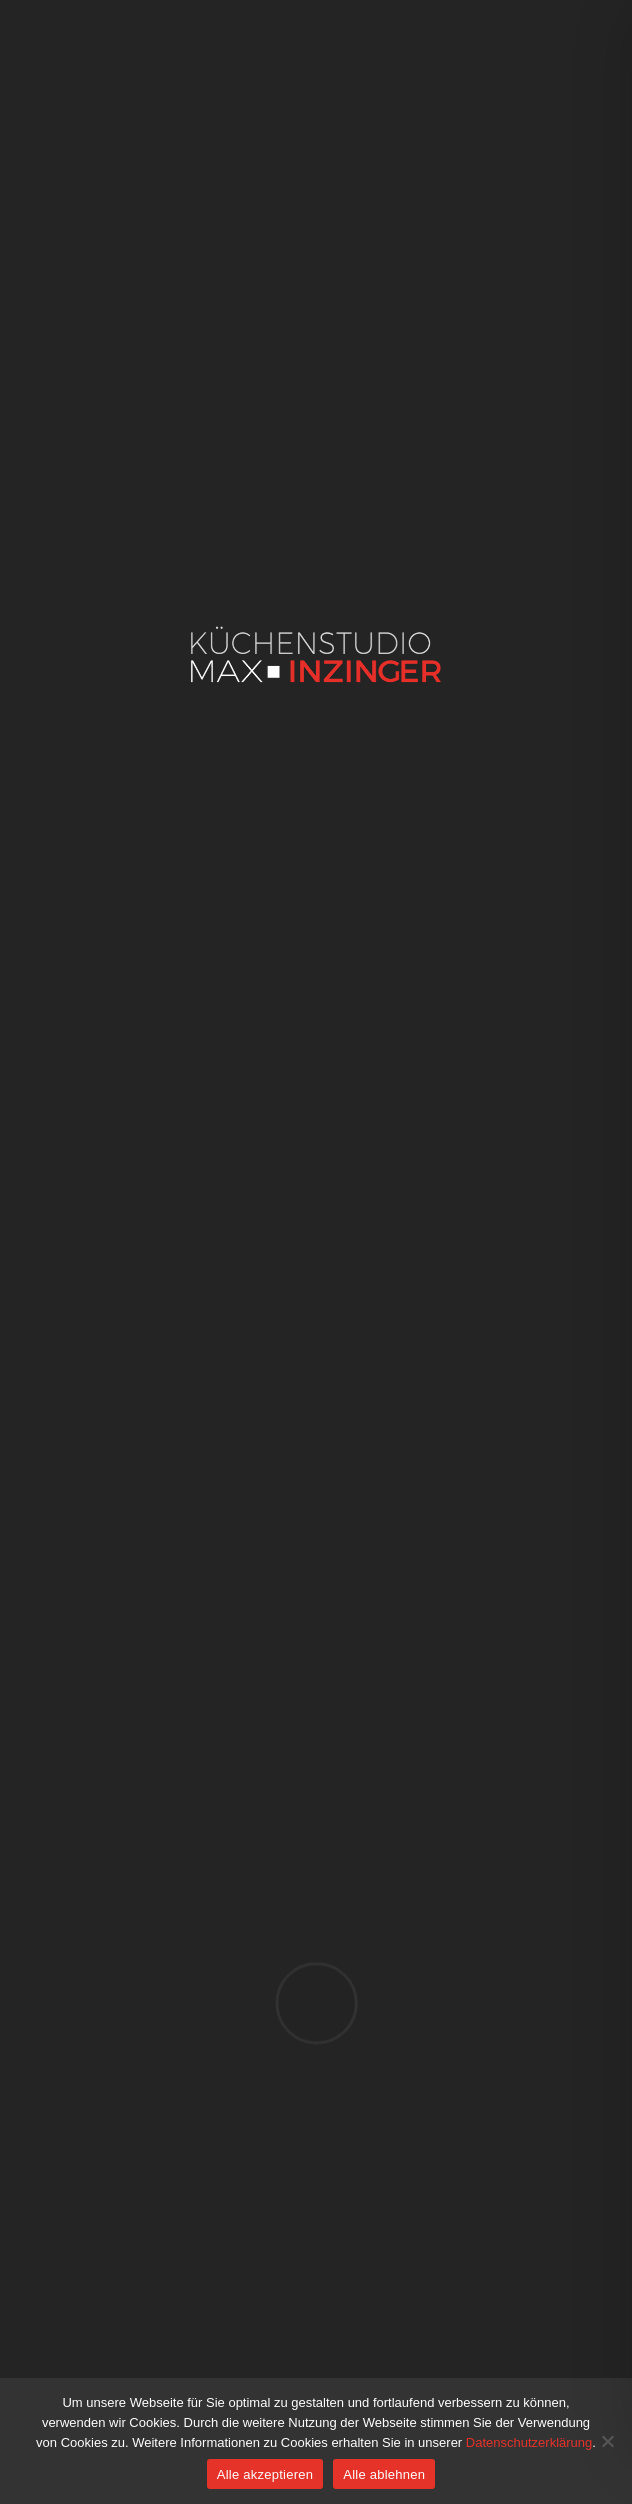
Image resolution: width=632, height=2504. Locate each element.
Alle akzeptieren (265, 2474)
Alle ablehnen (384, 2474)
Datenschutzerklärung (529, 2442)
